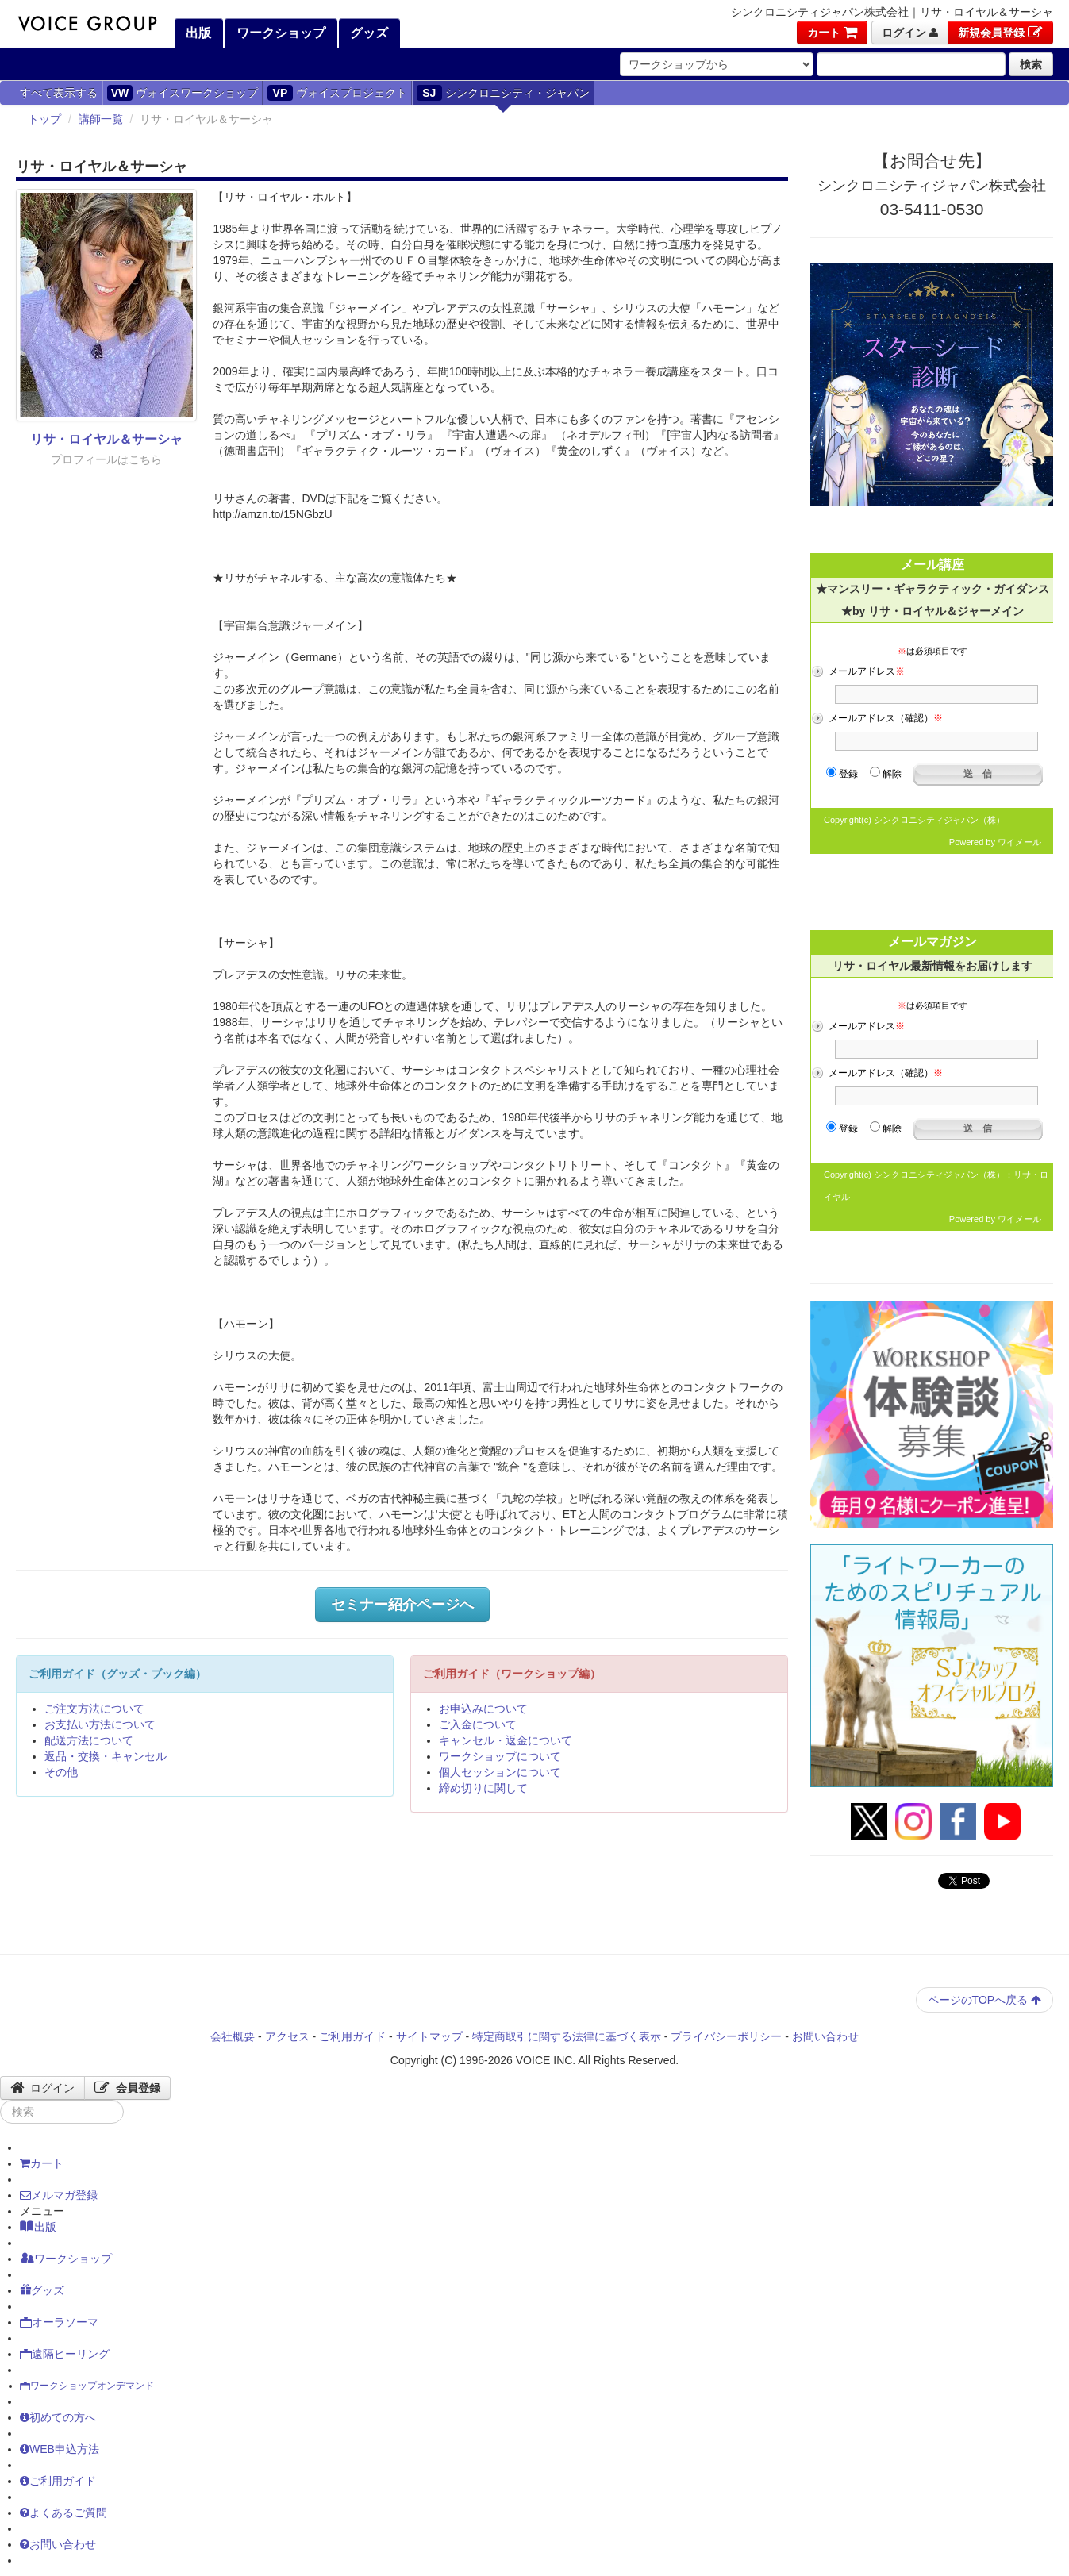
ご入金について (478, 1724)
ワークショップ (279, 33)
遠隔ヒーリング (65, 2353)
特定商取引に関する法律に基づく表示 (566, 2036)
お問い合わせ (825, 2036)
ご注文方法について (94, 1708)
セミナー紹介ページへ (402, 1605)
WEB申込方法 (59, 2449)
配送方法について (88, 1740)
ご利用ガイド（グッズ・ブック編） (117, 1673)
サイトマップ (429, 2036)
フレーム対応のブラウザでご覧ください (931, 707)
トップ (44, 119)
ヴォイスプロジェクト (337, 93)
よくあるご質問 (63, 2512)
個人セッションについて (500, 1772)
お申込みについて (483, 1708)
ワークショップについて (500, 1756)
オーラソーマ (59, 2322)
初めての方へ (58, 2417)
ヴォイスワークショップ (182, 93)
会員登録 (127, 2088)
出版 (197, 33)
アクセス (287, 2036)
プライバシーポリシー (726, 2036)
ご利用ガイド (352, 2036)
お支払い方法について (100, 1724)
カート (832, 32)
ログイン (910, 32)
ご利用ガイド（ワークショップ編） (512, 1673)
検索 (1031, 64)
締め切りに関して (483, 1788)
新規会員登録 (1000, 32)
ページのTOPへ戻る (984, 2000)
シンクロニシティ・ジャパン (503, 93)
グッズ (367, 33)
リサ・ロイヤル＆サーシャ (106, 439)
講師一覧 (101, 119)
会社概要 (232, 2036)
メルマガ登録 (59, 2195)
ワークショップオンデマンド (87, 2385)
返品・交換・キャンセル (105, 1756)
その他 (61, 1772)
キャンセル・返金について (505, 1740)
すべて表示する (59, 93)
